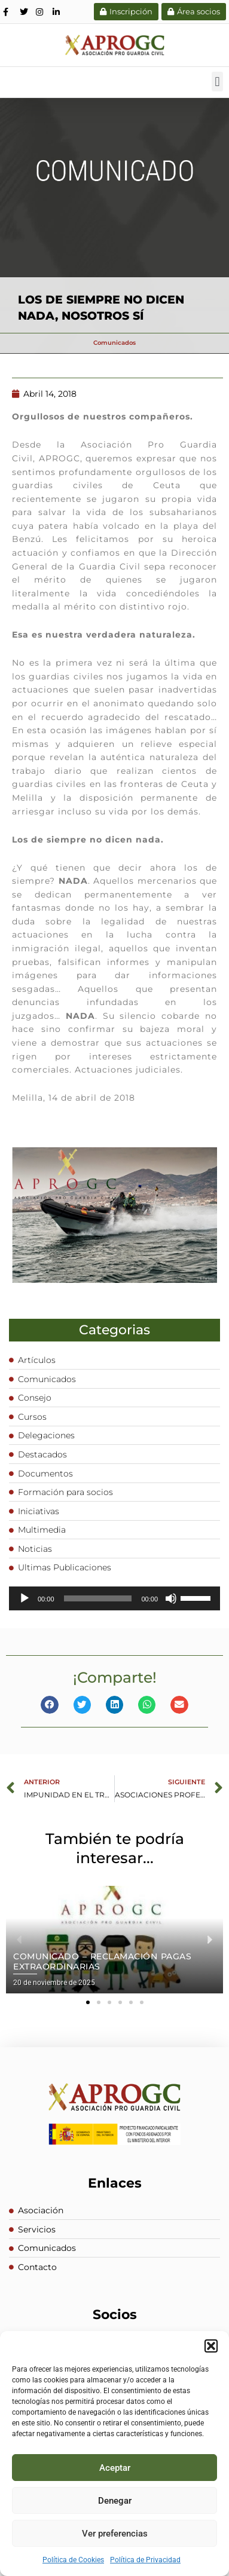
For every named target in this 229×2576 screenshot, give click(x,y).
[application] (114, 1598)
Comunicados (114, 343)
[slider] (98, 1598)
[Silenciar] (171, 1598)
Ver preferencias (115, 2533)
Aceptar (114, 2467)
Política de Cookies (73, 2560)
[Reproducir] (24, 1598)
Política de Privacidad (145, 2560)
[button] (211, 2346)
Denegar (115, 2500)
